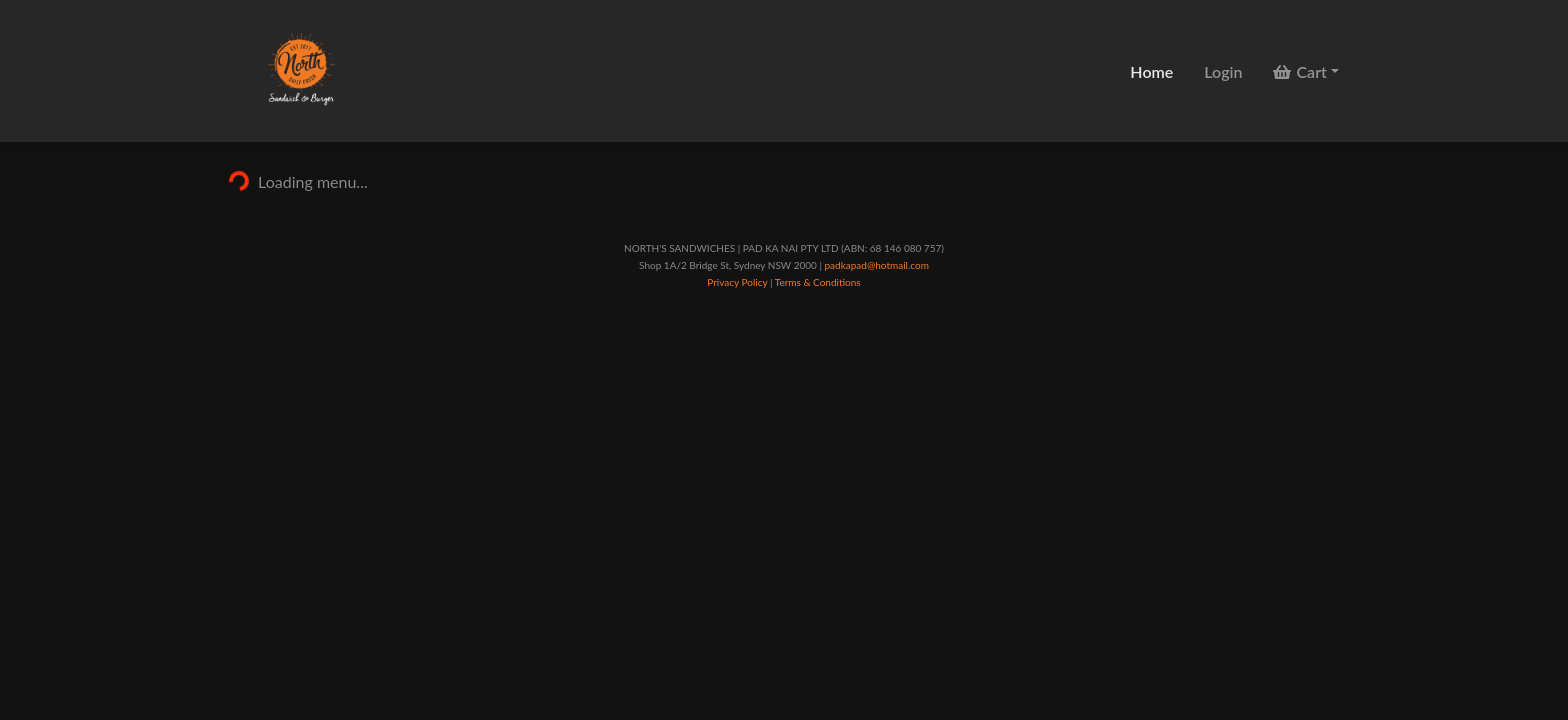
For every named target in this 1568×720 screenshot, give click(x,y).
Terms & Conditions (818, 282)
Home (1151, 71)
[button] (1306, 71)
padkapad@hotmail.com (876, 265)
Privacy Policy (737, 282)
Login (1223, 71)
